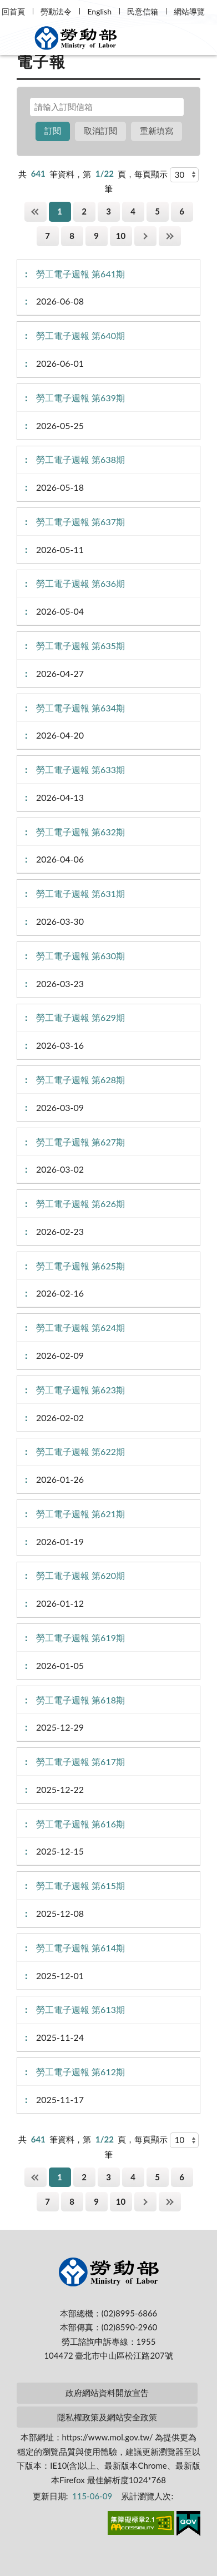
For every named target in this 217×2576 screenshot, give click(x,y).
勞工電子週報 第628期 (80, 1079)
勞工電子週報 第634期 (80, 707)
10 (120, 236)
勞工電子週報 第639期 (80, 397)
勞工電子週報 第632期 (80, 831)
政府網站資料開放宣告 (107, 2393)
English (99, 11)
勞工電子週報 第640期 (80, 335)
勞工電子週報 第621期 (80, 1513)
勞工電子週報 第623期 (80, 1389)
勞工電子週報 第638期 (80, 459)
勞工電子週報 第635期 (80, 645)
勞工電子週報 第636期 (80, 583)
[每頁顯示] (184, 175)
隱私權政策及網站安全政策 (107, 2417)
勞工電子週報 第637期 (80, 521)
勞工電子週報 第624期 (80, 1327)
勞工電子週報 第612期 (80, 2071)
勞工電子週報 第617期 (80, 1761)
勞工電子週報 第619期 (80, 1637)
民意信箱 (142, 11)
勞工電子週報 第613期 (80, 2009)
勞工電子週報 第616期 (80, 1823)
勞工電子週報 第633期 (80, 769)
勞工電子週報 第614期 (80, 1947)
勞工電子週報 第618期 (80, 1700)
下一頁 (145, 236)
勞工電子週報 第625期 (80, 1265)
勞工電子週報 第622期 (80, 1451)
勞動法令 (56, 11)
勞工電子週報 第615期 (80, 1885)
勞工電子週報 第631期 (80, 893)
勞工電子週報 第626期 (80, 1203)
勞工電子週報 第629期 (80, 1017)
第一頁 (35, 211)
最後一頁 (170, 236)
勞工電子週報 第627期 (80, 1142)
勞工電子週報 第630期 (80, 955)
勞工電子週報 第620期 (80, 1575)
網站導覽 (189, 11)
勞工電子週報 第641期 (80, 273)
